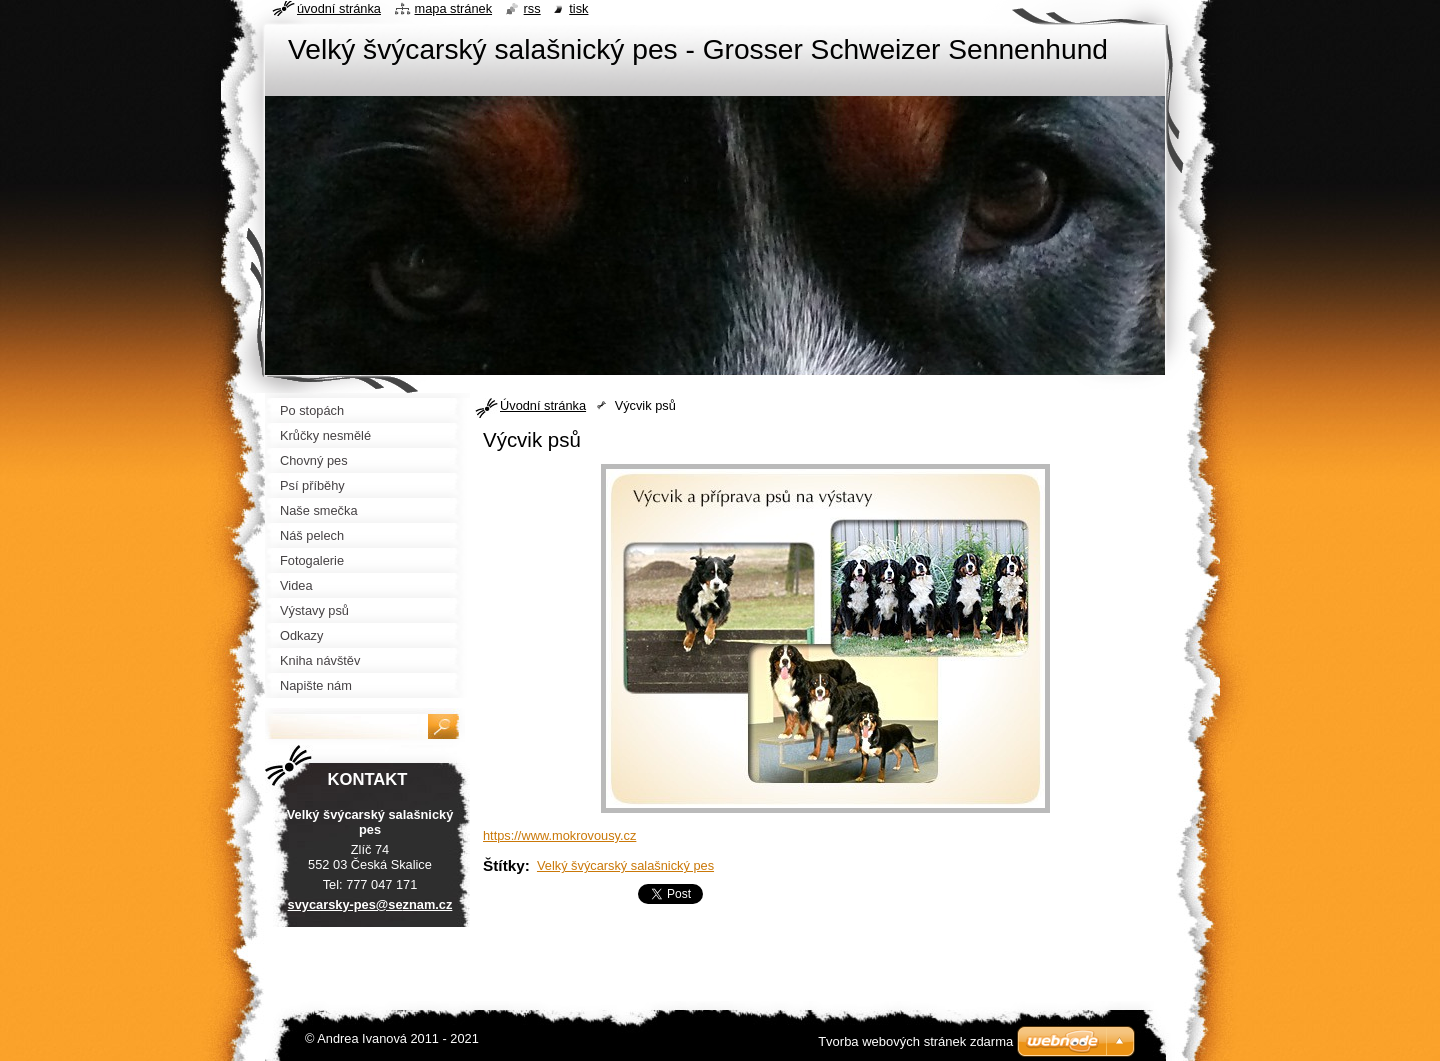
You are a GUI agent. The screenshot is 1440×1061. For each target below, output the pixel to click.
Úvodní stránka (543, 405)
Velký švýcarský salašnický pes (625, 865)
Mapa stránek (454, 8)
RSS (532, 8)
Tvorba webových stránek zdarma (915, 1041)
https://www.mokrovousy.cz (559, 835)
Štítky (504, 865)
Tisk (578, 8)
